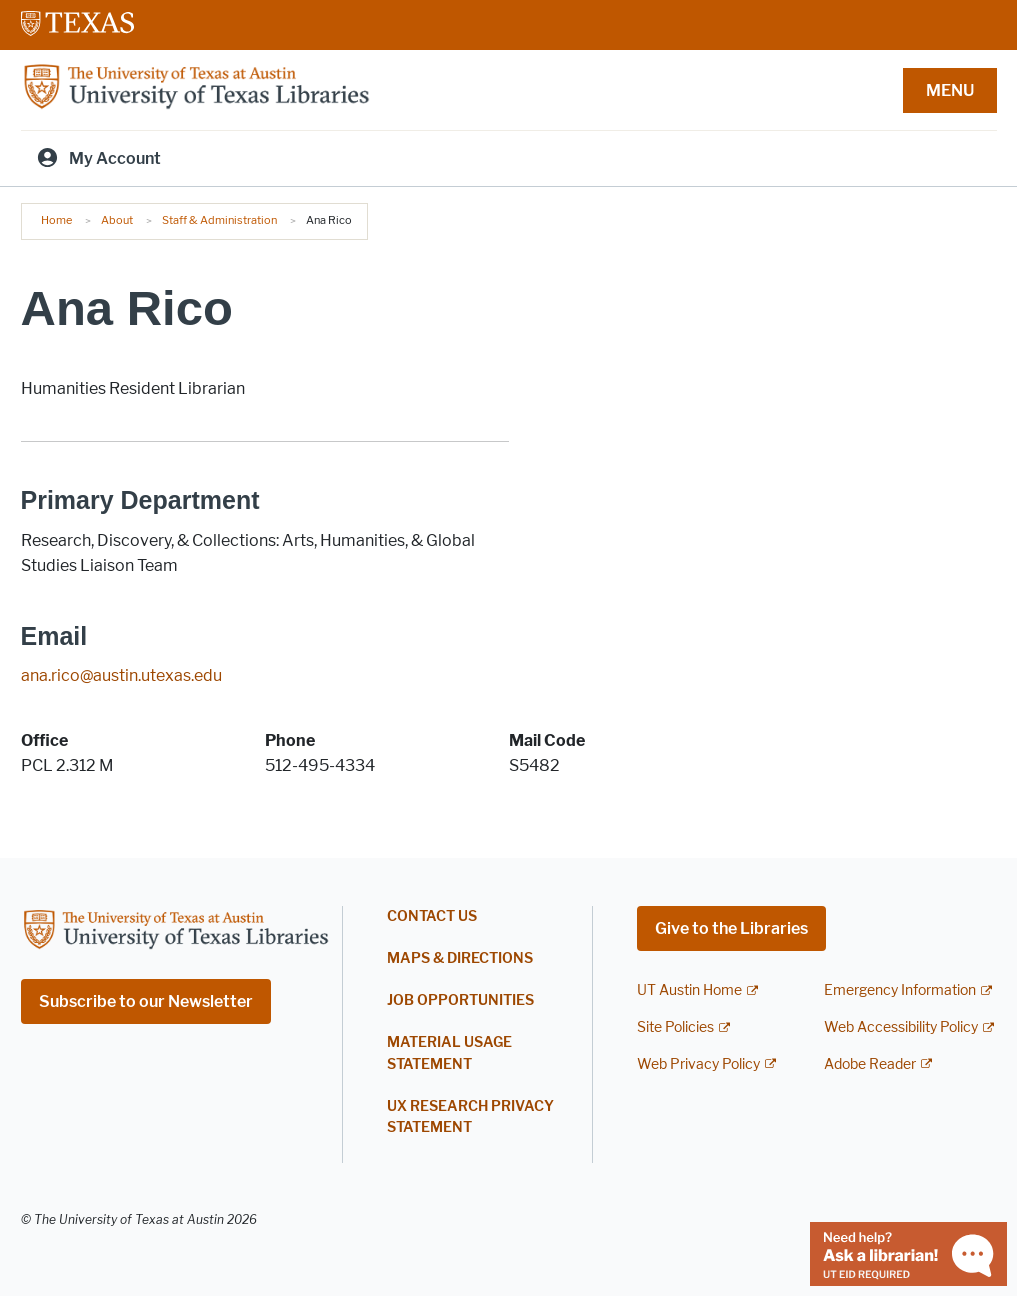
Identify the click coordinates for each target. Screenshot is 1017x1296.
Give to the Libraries (731, 928)
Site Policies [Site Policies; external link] (675, 1027)
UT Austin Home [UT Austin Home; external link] (689, 990)
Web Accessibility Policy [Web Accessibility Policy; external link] (901, 1027)
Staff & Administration (219, 220)
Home (56, 220)
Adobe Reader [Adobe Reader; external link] (870, 1064)
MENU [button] (950, 90)
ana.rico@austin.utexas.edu (121, 675)
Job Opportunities (460, 1000)
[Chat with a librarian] (908, 1252)
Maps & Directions (460, 958)
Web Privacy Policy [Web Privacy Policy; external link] (698, 1064)
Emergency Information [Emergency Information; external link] (900, 990)
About (117, 220)
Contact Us (432, 916)
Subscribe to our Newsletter (146, 1001)
